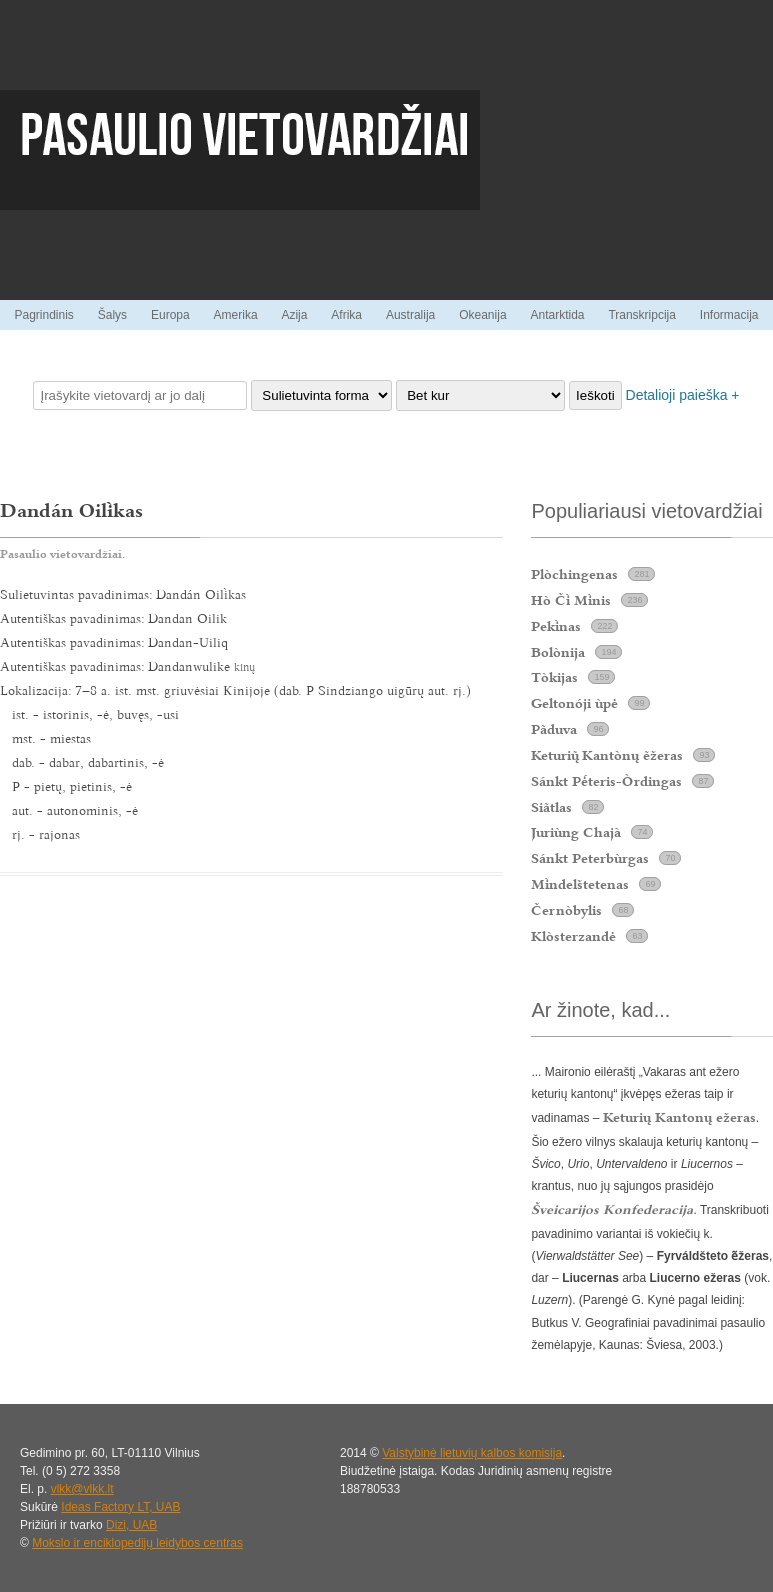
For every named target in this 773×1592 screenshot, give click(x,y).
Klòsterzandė (573, 936)
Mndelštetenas (580, 884)
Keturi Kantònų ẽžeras (607, 755)
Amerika (236, 315)
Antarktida (557, 315)
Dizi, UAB (131, 1525)
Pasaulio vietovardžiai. (62, 554)
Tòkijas (554, 677)
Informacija (729, 315)
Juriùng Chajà (576, 832)
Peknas (556, 626)
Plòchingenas (574, 574)
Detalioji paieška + (683, 395)
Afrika (346, 315)
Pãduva (554, 729)
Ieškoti (595, 395)
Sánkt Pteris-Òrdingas (606, 781)
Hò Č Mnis (571, 600)
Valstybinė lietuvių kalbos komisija (472, 1453)
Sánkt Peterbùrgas (590, 858)
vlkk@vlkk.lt (82, 1489)
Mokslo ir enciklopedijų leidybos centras (137, 1543)
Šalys (112, 315)
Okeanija (482, 315)
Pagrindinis (43, 315)
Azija (294, 315)
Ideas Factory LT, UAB (120, 1507)
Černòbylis (566, 910)
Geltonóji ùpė (574, 703)
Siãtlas (551, 807)
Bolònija (558, 652)
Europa (170, 315)
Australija (410, 315)
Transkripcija (642, 315)
